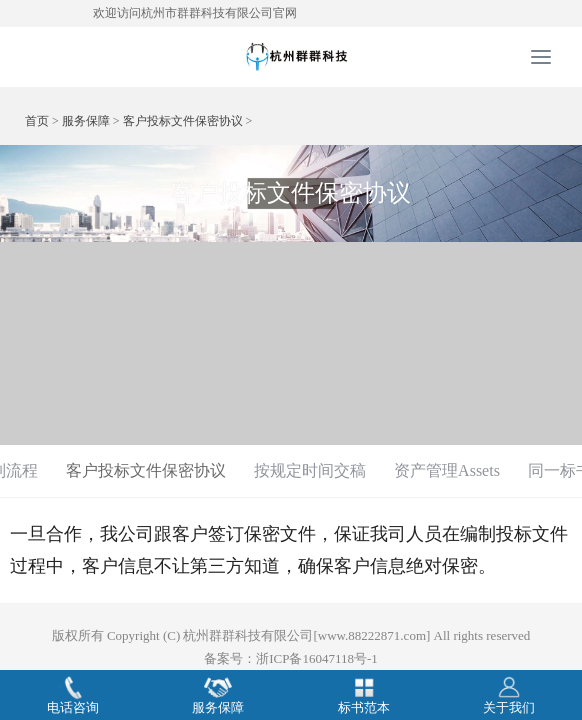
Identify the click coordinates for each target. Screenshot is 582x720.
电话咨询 (73, 694)
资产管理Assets (447, 470)
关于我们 (509, 694)
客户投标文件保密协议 (183, 121)
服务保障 (86, 121)
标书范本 (364, 694)
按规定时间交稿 (310, 470)
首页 (37, 121)
